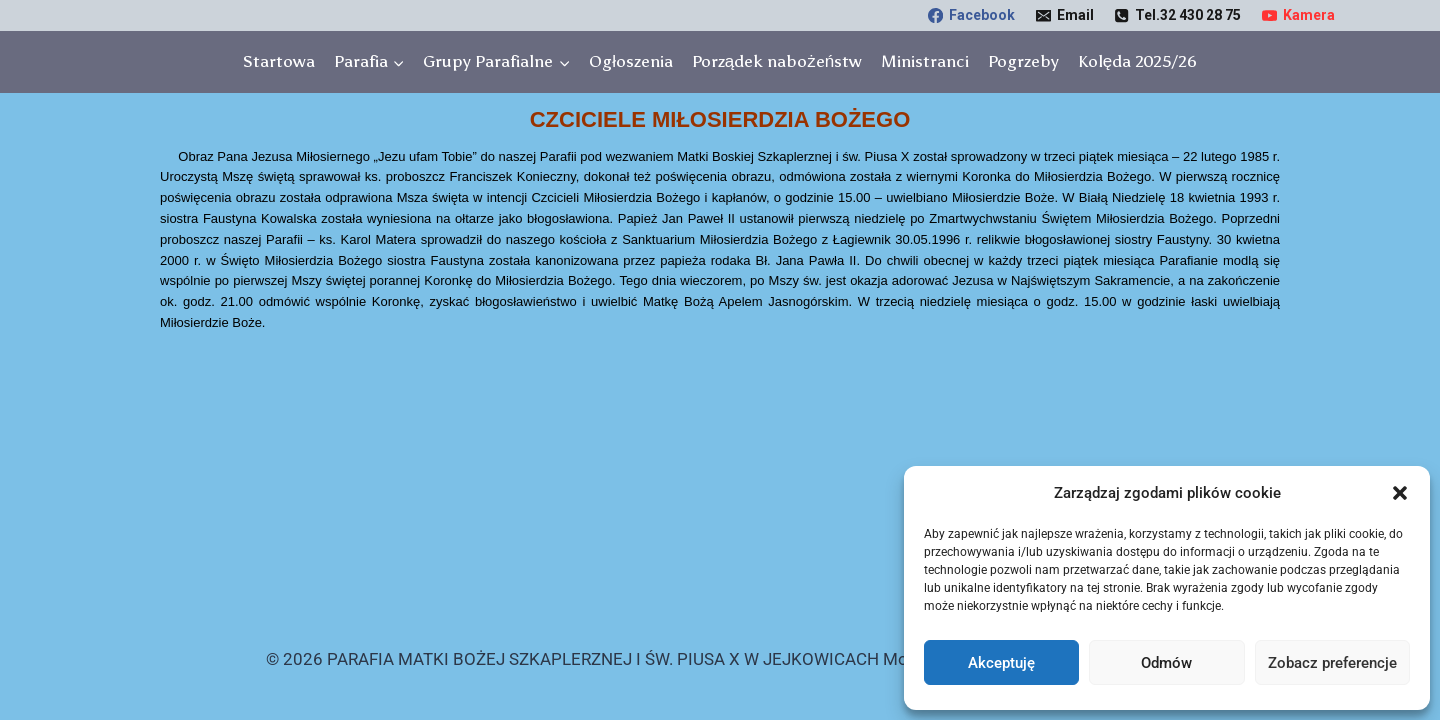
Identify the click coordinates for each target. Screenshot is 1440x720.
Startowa (279, 61)
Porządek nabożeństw (777, 61)
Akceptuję (1001, 663)
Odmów (1166, 663)
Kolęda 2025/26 (1137, 61)
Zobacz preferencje (1332, 663)
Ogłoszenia (631, 61)
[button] (1400, 493)
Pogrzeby (1023, 61)
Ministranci (925, 61)
